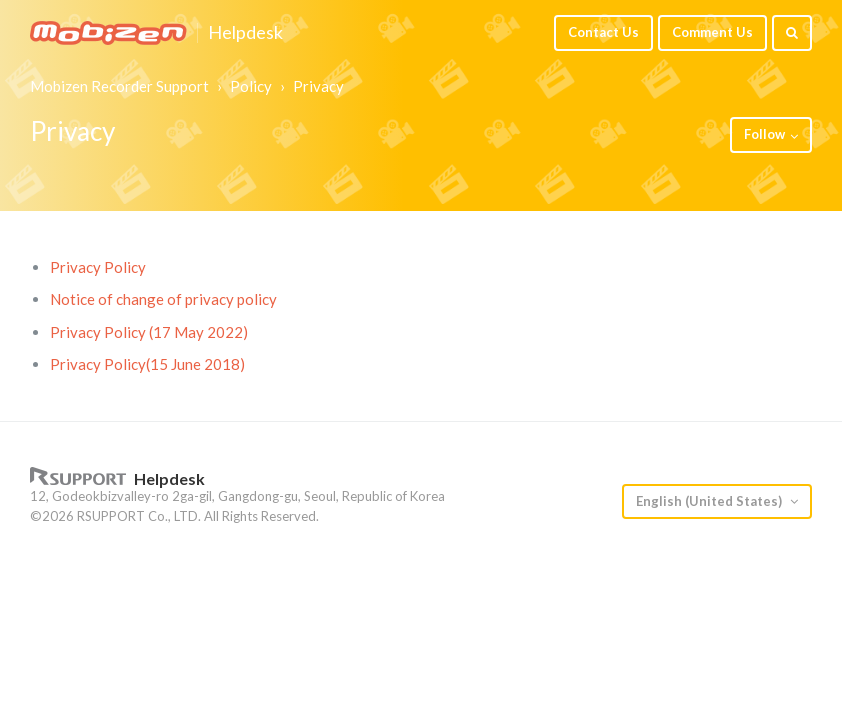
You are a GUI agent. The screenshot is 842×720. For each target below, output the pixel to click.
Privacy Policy (98, 267)
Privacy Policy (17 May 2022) (149, 332)
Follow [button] (764, 134)
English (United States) (710, 501)
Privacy (318, 86)
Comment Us (712, 32)
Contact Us (603, 32)
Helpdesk (245, 33)
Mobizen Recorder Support (119, 86)
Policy (251, 86)
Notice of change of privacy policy (163, 299)
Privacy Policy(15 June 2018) (147, 364)
